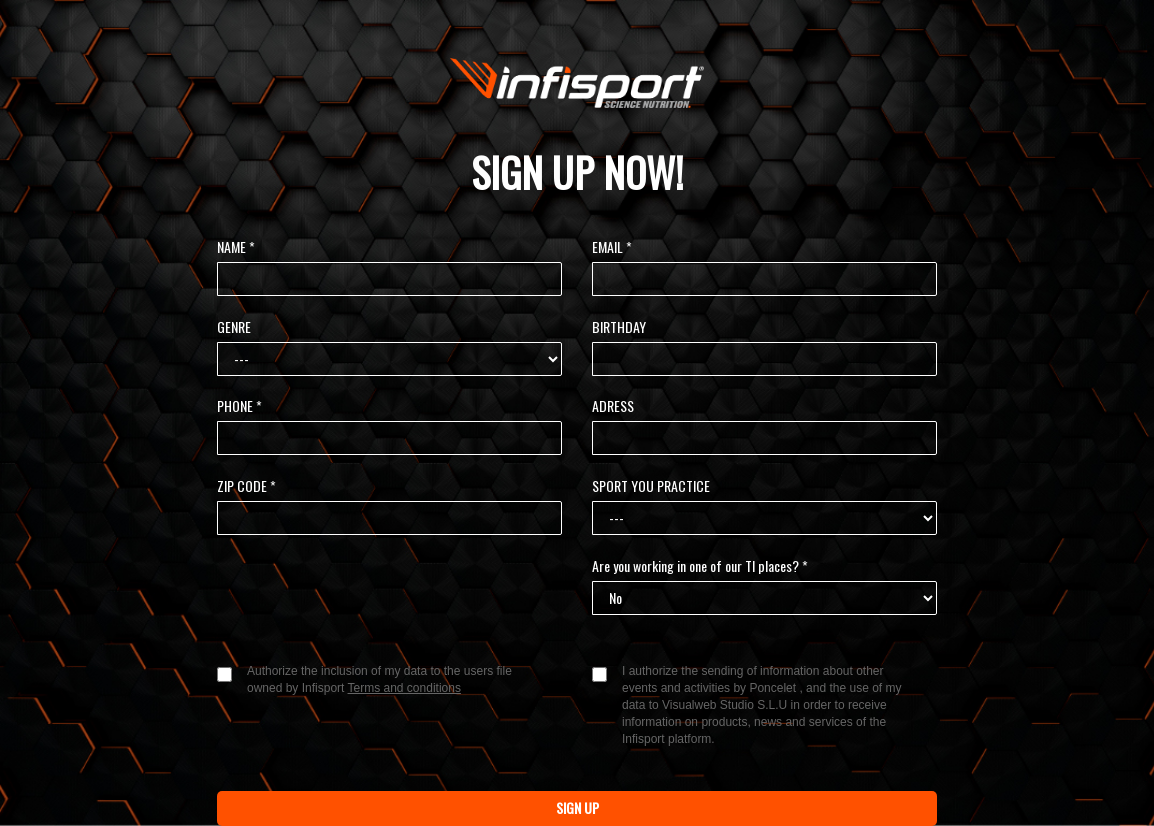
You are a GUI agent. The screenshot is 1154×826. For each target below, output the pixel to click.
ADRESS (613, 406)
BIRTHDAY (619, 327)
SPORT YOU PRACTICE (651, 486)
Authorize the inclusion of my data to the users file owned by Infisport (379, 679)
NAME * (236, 247)
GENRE (234, 327)
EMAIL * (612, 247)
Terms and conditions (404, 688)
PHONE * (239, 406)
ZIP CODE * (246, 486)
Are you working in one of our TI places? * (700, 566)
